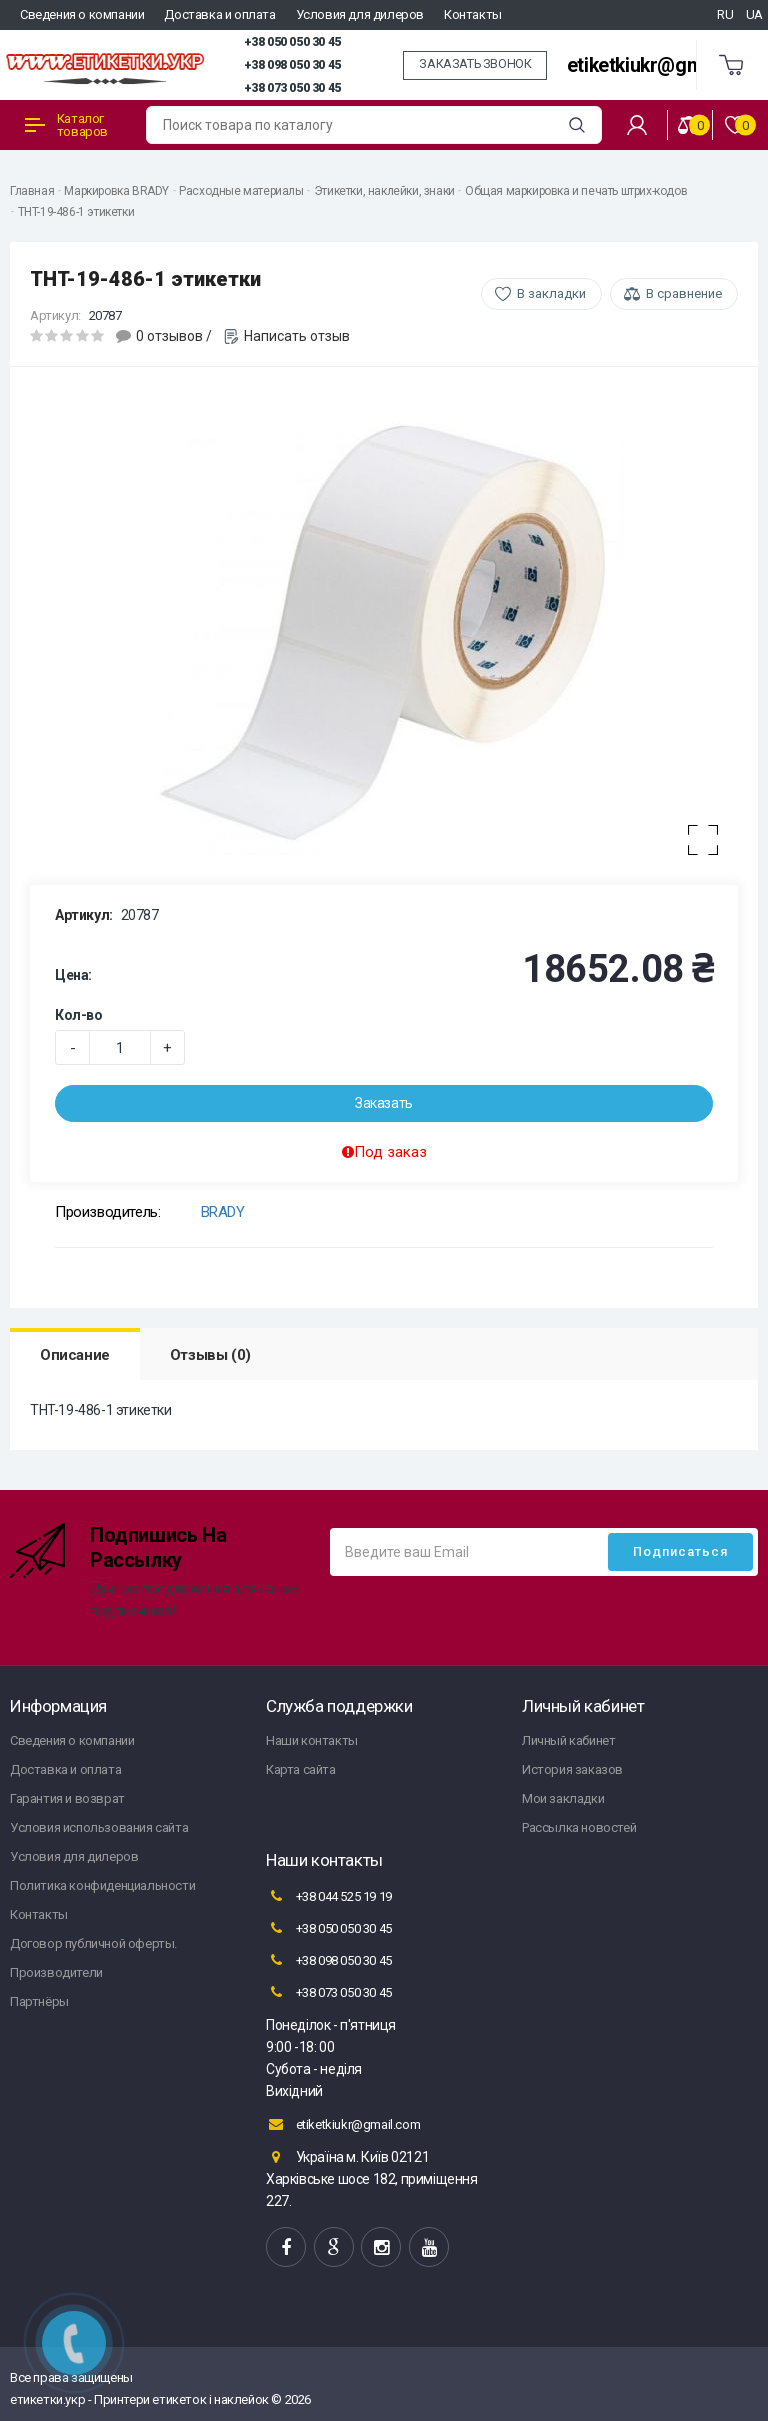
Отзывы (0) (210, 1355)
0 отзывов (169, 336)
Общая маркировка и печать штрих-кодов (576, 191)
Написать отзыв (297, 336)
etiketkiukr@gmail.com (666, 65)
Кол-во (79, 1015)
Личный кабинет (568, 1740)
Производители (56, 1972)
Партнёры (39, 2001)
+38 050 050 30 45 (292, 42)
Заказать (384, 1103)
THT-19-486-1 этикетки (76, 212)
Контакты (473, 14)
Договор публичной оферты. (93, 1943)
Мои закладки (563, 1798)
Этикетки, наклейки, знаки (384, 191)
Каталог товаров (66, 125)
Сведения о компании (82, 14)
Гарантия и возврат (67, 1798)
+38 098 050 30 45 (292, 65)
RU (725, 14)
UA (754, 14)
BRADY (223, 1212)
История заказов (572, 1769)
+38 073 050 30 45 (292, 88)
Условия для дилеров (360, 14)
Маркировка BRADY (116, 191)
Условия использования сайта (99, 1827)
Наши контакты (312, 1740)
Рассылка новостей (579, 1827)
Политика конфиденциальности (102, 1885)
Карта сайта (301, 1769)
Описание (75, 1355)
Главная (32, 191)
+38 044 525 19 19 (329, 1896)
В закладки (551, 293)
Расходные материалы (241, 191)
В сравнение (684, 293)
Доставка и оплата (219, 14)
